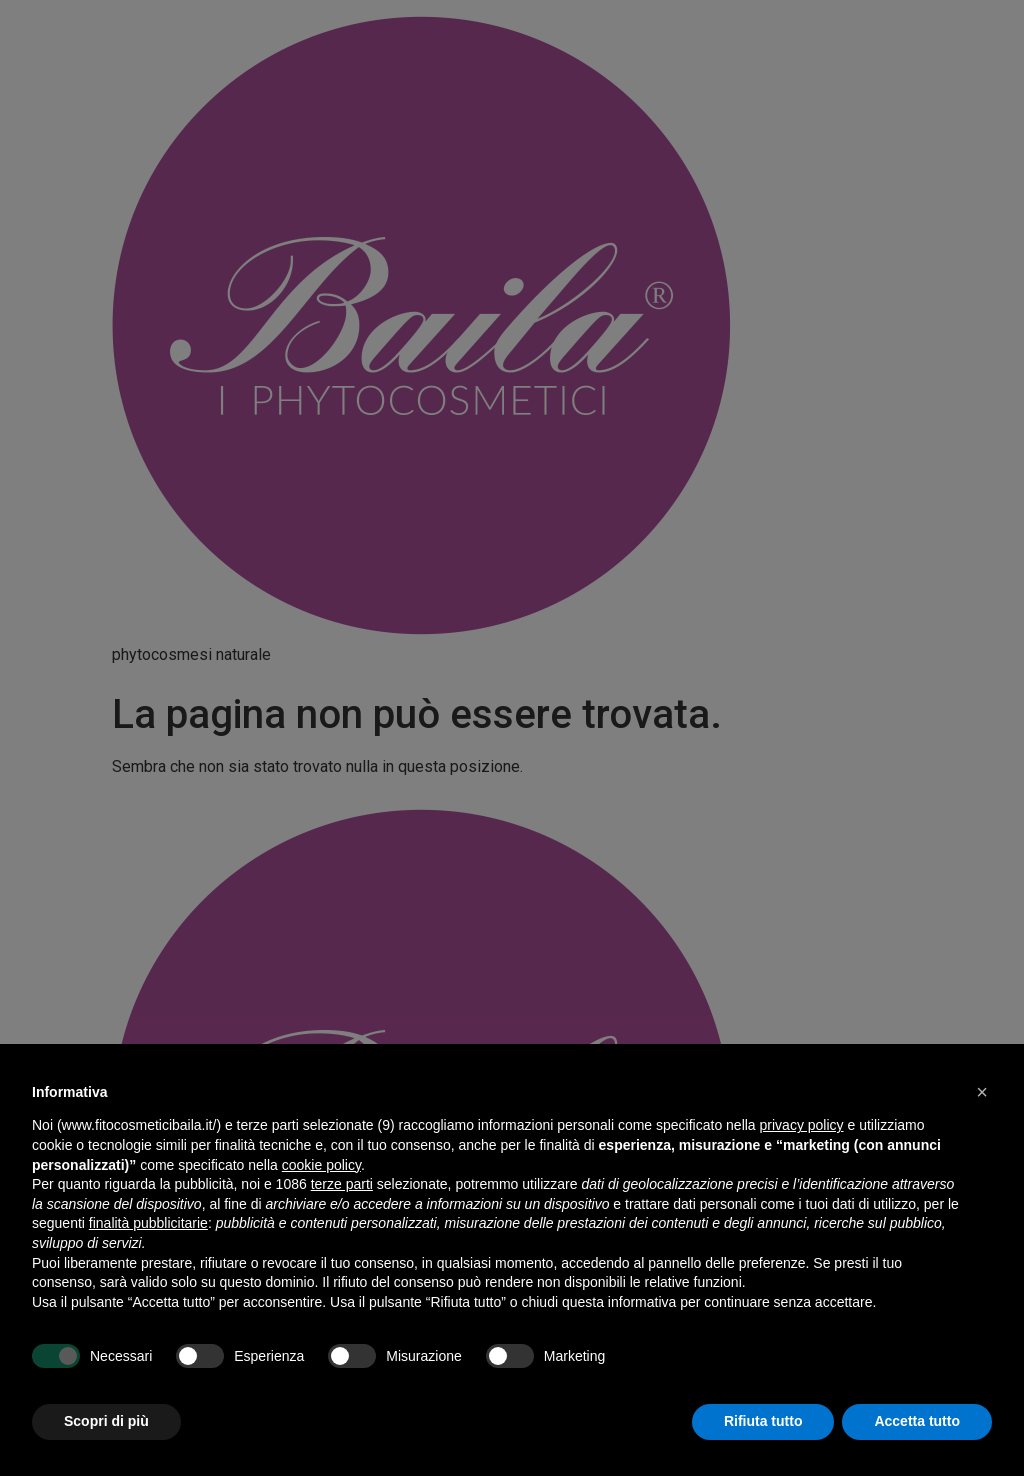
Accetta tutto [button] (917, 1421)
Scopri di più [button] (106, 1421)
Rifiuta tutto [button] (763, 1421)
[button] (982, 1092)
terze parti (342, 1184)
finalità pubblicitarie (148, 1223)
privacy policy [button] (802, 1125)
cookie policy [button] (321, 1165)
